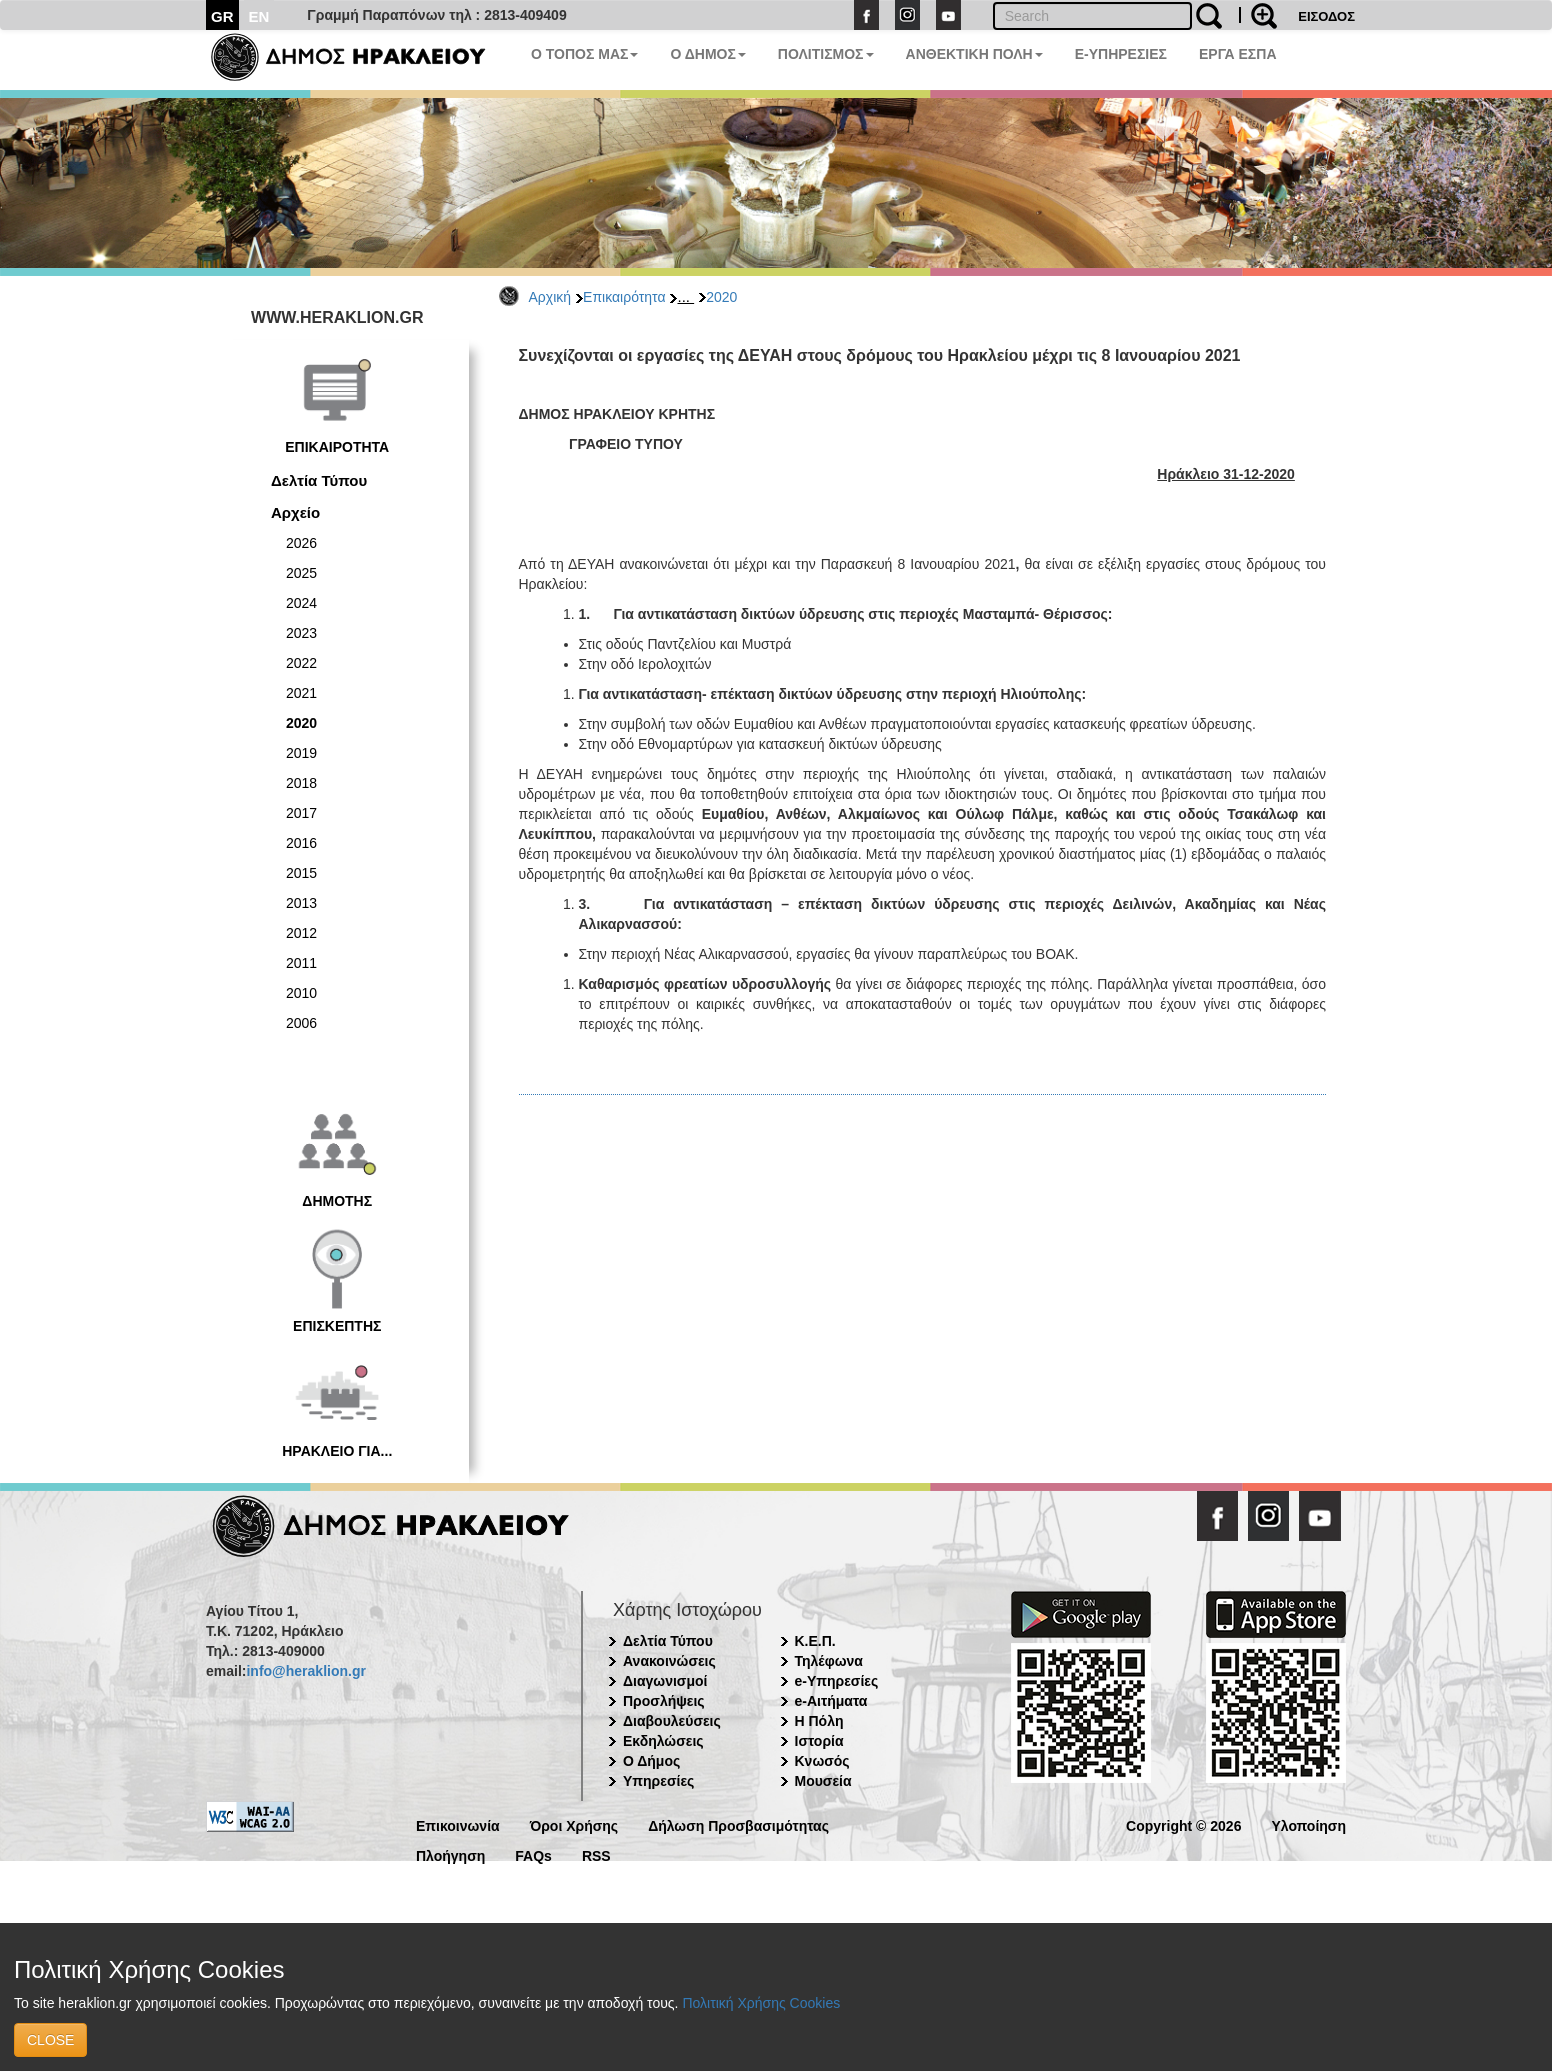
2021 (301, 693)
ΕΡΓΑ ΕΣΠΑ (1238, 54)
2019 (301, 753)
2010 (301, 993)
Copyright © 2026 (1183, 1824)
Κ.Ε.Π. (815, 1641)
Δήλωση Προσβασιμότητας (738, 1824)
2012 (301, 933)
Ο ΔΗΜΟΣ (707, 54)
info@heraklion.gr (305, 1671)
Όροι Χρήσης (574, 1824)
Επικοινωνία (458, 1824)
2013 (301, 903)
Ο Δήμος (651, 1761)
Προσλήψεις (664, 1701)
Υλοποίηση (1308, 1824)
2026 (301, 543)
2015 (301, 873)
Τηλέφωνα (829, 1661)
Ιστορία (819, 1741)
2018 (301, 783)
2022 (301, 663)
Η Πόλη (819, 1721)
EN (259, 16)
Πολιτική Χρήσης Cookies (761, 2003)
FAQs (533, 1854)
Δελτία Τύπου (319, 480)
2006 (301, 1023)
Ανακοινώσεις (669, 1661)
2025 (301, 573)
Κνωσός (822, 1761)
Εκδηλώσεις (663, 1741)
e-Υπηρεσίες (837, 1681)
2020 (721, 297)
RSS (596, 1854)
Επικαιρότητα (624, 297)
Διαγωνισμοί (665, 1681)
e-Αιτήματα (831, 1701)
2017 (301, 813)
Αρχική (550, 297)
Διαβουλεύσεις (672, 1721)
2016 (301, 843)
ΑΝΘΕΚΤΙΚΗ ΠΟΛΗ (974, 54)
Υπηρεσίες (658, 1781)
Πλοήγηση (450, 1854)
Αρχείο (295, 512)
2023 (301, 633)
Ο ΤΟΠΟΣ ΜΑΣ (584, 54)
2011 (301, 963)
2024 (301, 603)
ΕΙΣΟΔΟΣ (1326, 16)
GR (222, 16)
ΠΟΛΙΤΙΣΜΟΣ (826, 54)
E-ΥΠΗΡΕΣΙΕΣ (1121, 54)
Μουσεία (823, 1781)
